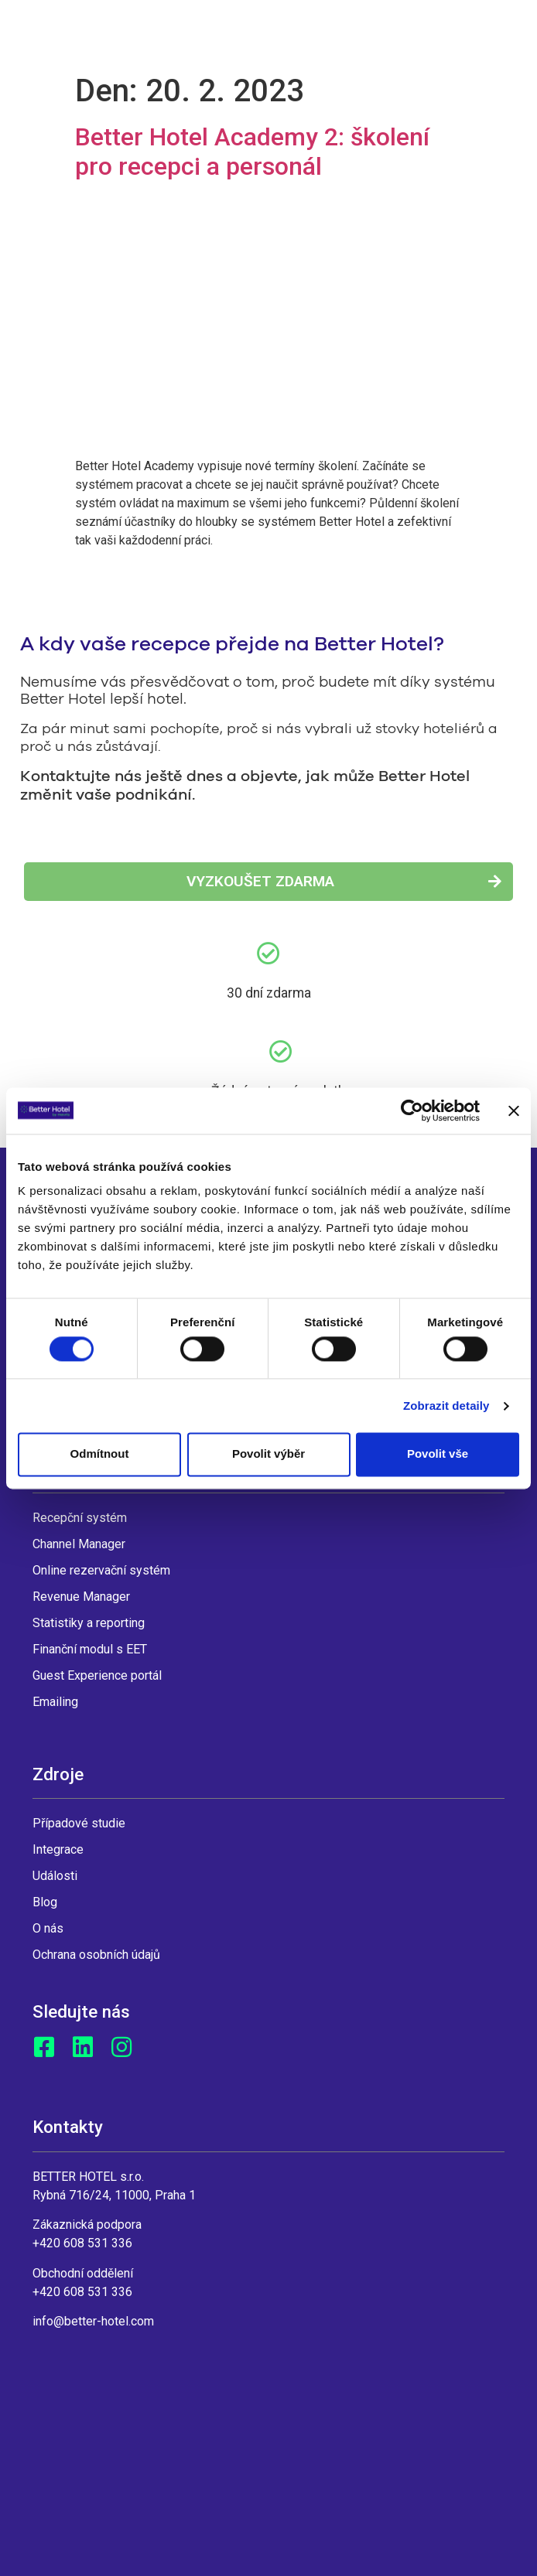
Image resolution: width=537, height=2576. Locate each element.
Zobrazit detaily (446, 1405)
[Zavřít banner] (513, 1110)
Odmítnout (99, 1454)
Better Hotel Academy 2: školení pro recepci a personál (252, 151)
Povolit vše (437, 1454)
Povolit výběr (268, 1454)
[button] (268, 881)
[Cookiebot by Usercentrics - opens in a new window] (412, 1110)
